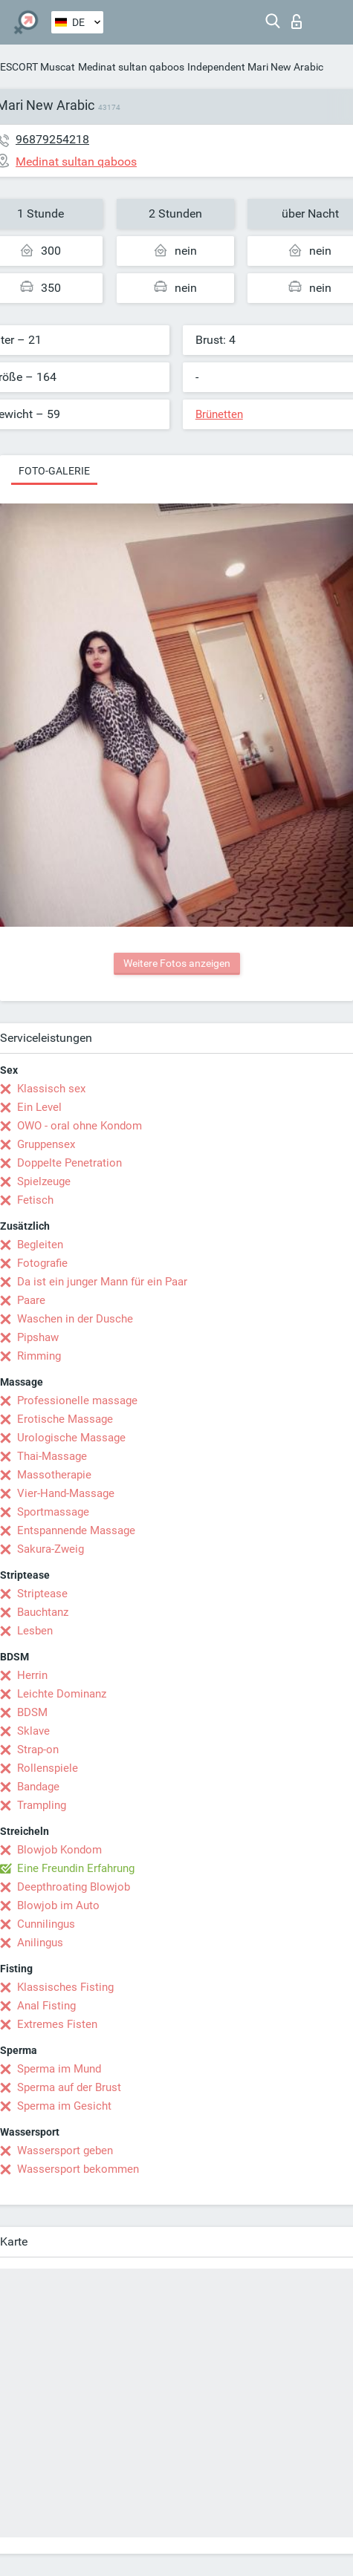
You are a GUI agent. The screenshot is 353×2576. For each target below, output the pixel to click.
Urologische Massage (71, 1437)
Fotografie (42, 1263)
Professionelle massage (77, 1400)
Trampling (41, 1805)
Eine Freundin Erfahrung (76, 1868)
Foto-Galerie (54, 471)
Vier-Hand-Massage (65, 1493)
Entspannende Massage (76, 1530)
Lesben (35, 1630)
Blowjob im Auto (58, 1905)
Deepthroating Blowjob (73, 1887)
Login (296, 21)
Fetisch (35, 1200)
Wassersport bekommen (78, 2169)
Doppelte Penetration (69, 1163)
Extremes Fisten (57, 2024)
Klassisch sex (51, 1088)
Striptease (42, 1593)
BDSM (32, 1712)
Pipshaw (38, 1337)
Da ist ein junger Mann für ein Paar (102, 1281)
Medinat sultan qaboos (131, 67)
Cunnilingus (46, 1924)
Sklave (33, 1731)
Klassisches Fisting (65, 1987)
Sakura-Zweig (50, 1549)
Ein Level (39, 1107)
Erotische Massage (65, 1419)
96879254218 (52, 139)
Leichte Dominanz (61, 1694)
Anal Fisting (46, 2005)
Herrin (32, 1675)
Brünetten (219, 414)
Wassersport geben (65, 2150)
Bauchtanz (42, 1612)
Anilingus (40, 1942)
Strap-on (38, 1749)
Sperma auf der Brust (69, 2087)
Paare (31, 1300)
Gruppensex (46, 1144)
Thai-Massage (52, 1456)
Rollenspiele (47, 1768)
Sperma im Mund (59, 2069)
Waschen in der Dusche (75, 1319)
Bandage (38, 1786)
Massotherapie (54, 1474)
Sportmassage (53, 1512)
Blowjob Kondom (59, 1849)
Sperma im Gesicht (64, 2106)
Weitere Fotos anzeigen (176, 963)
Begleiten (40, 1244)
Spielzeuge (44, 1181)
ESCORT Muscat (37, 67)
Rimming (39, 1356)
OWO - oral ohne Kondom (79, 1125)
